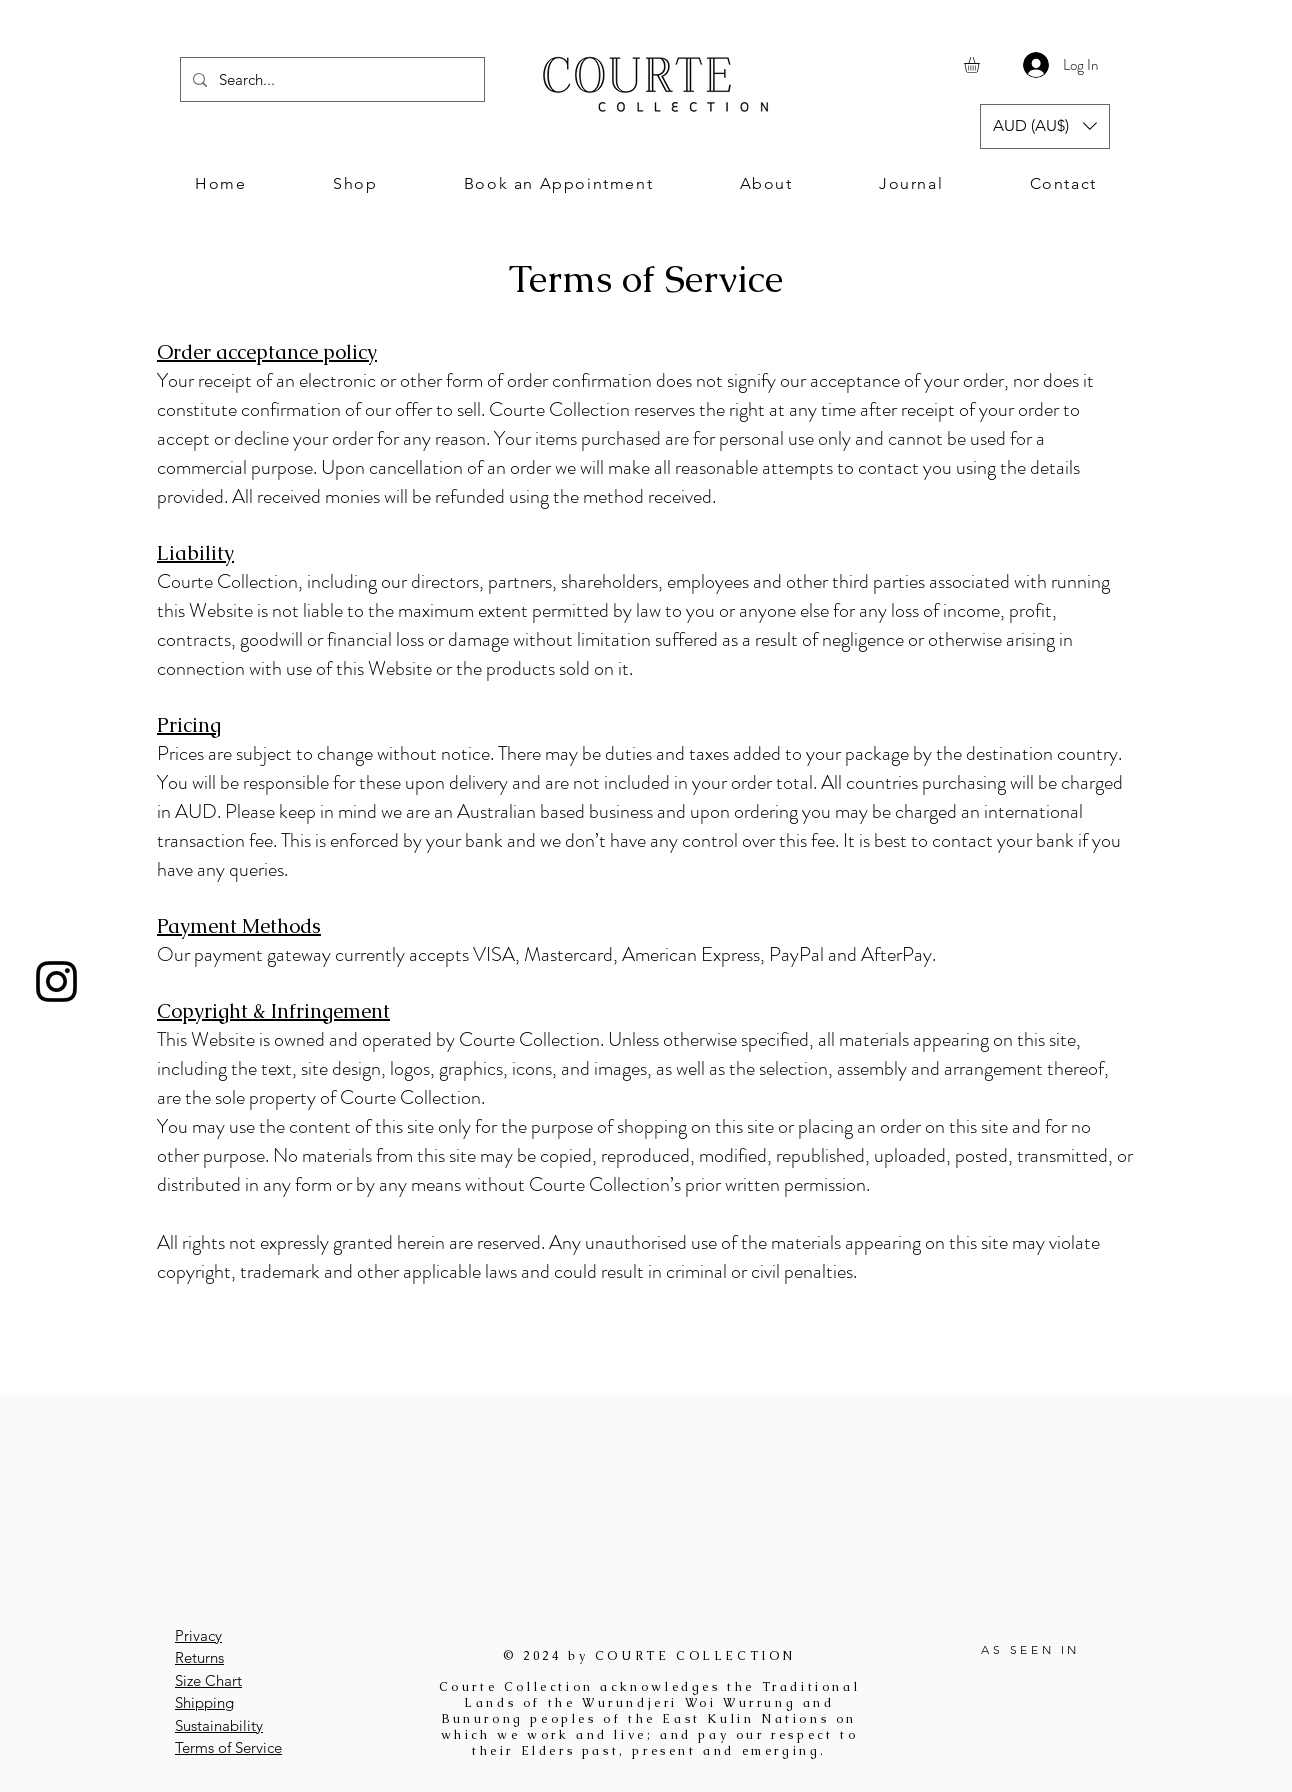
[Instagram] (56, 981)
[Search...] (330, 79)
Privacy (198, 1635)
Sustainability (219, 1725)
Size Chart (208, 1680)
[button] (981, 65)
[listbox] (1045, 126)
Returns (199, 1657)
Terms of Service (228, 1747)
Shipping (204, 1702)
